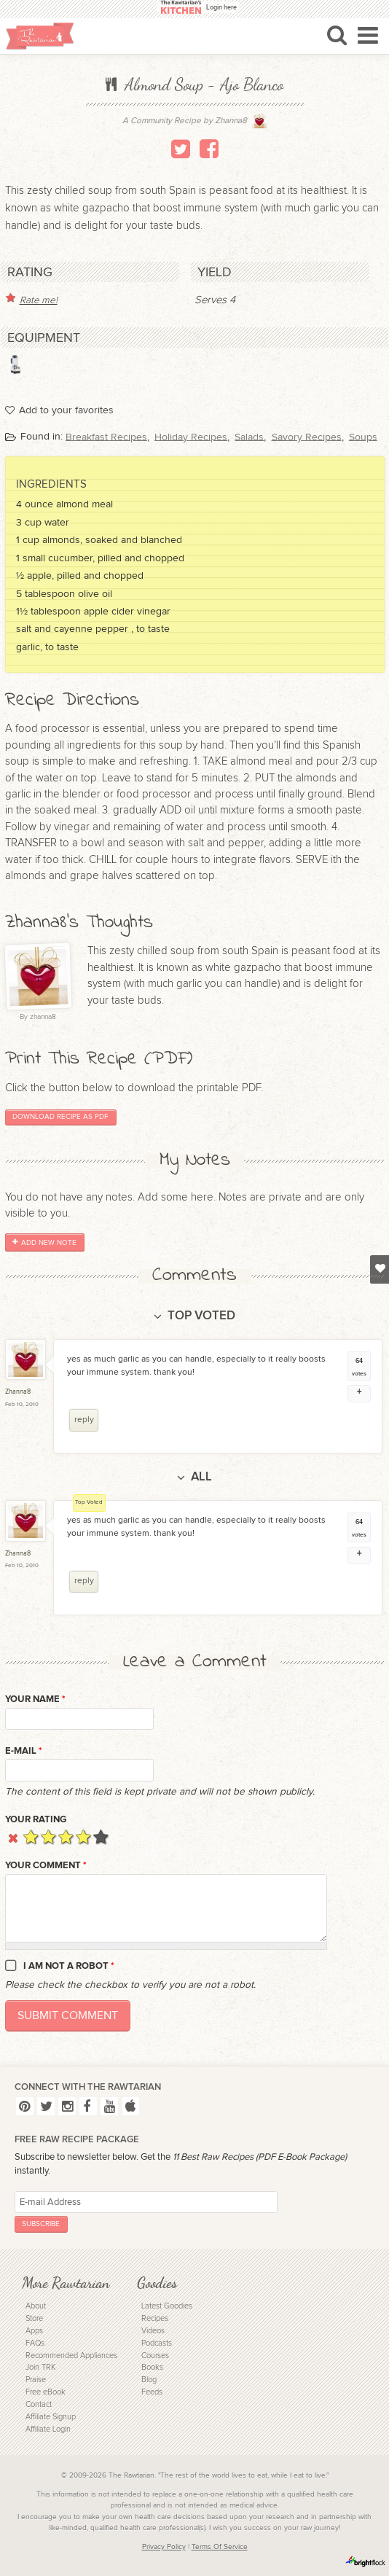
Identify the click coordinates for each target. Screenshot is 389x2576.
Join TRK (40, 2367)
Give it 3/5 (66, 1836)
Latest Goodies (166, 2306)
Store (34, 2318)
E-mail (23, 1751)
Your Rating (35, 1819)
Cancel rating (13, 1836)
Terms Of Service (220, 2546)
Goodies (157, 2282)
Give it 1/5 (31, 1836)
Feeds (151, 2392)
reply (84, 1419)
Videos (153, 2330)
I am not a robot (68, 1966)
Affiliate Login (48, 2429)
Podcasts (156, 2343)
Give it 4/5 (83, 1836)
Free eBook (45, 2392)
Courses (155, 2355)
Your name (35, 1699)
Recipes (154, 2318)
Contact (38, 2404)
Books (152, 2367)
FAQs (34, 2343)
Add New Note (44, 1242)
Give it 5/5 (101, 1836)
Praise (35, 2379)
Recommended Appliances (71, 2355)
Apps (34, 2330)
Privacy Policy (164, 2546)
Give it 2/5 (48, 1836)
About (35, 2306)
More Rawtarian (65, 2282)
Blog (149, 2379)
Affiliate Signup (50, 2416)
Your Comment (46, 1865)
